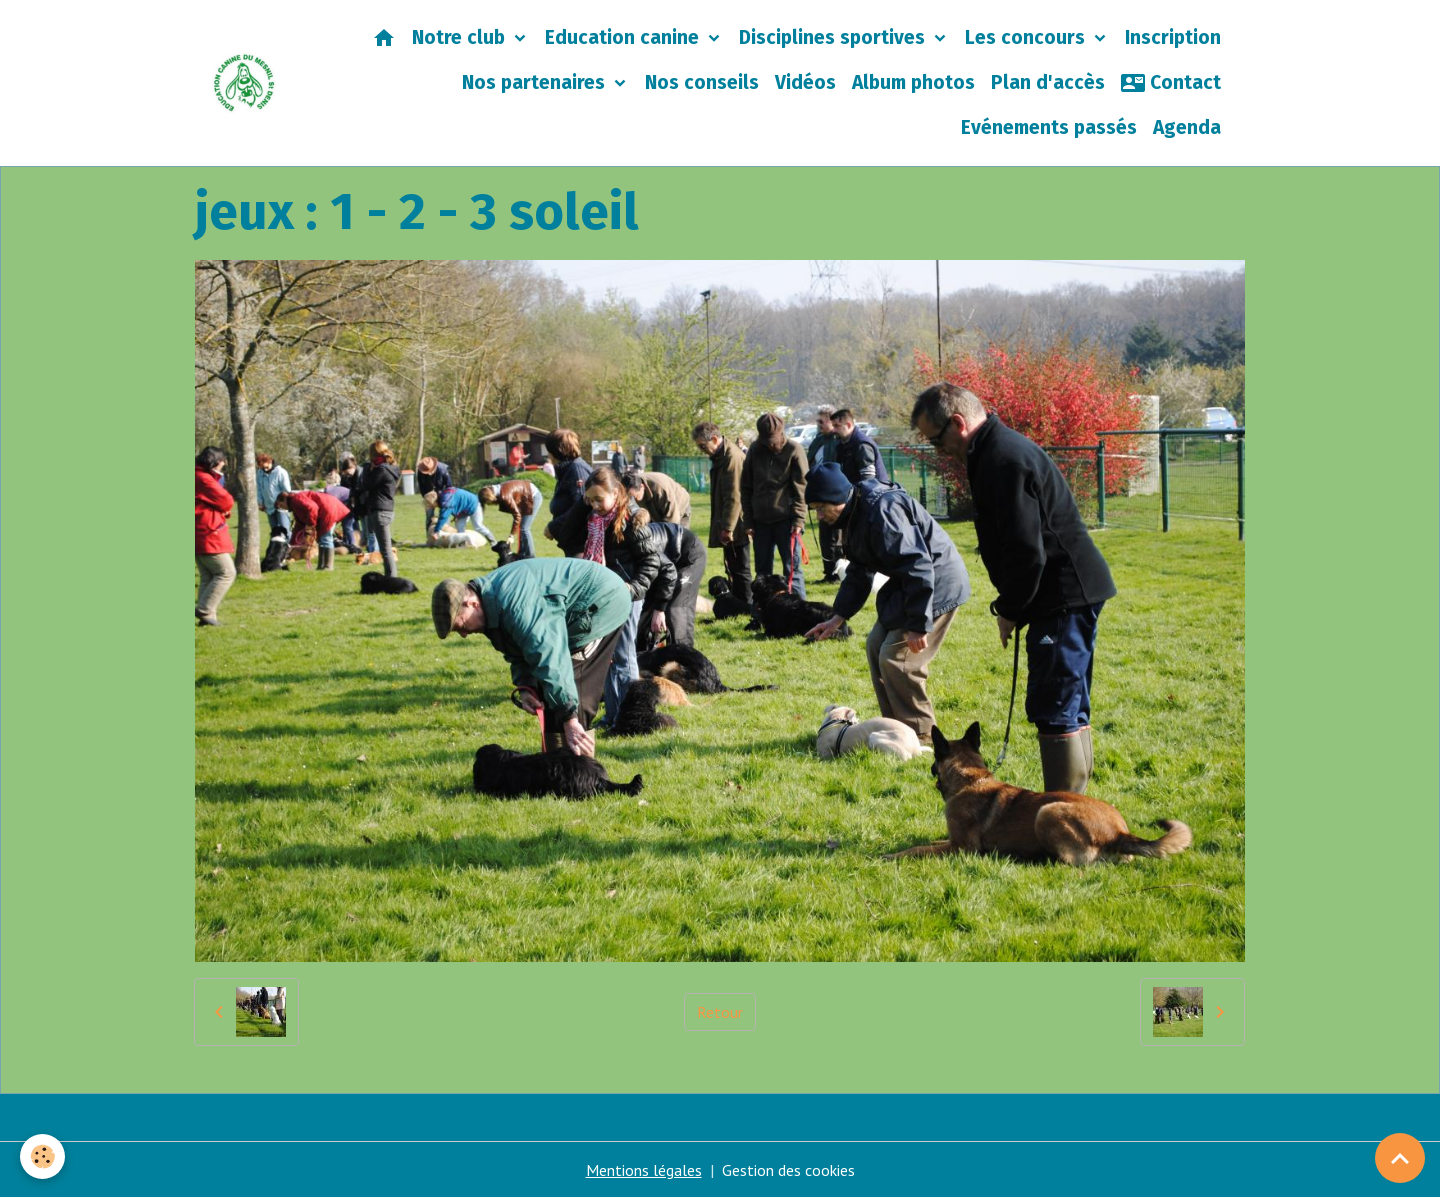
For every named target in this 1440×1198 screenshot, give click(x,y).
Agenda (1187, 127)
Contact (1171, 83)
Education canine (624, 37)
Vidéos (805, 82)
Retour (720, 1012)
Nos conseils (702, 82)
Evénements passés (1049, 127)
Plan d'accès (1048, 82)
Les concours (1027, 37)
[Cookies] (42, 1156)
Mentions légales (644, 1170)
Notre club (461, 37)
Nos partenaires (536, 82)
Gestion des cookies (788, 1170)
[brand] (244, 83)
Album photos (913, 82)
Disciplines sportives (834, 37)
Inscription (1173, 37)
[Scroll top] (1400, 1158)
